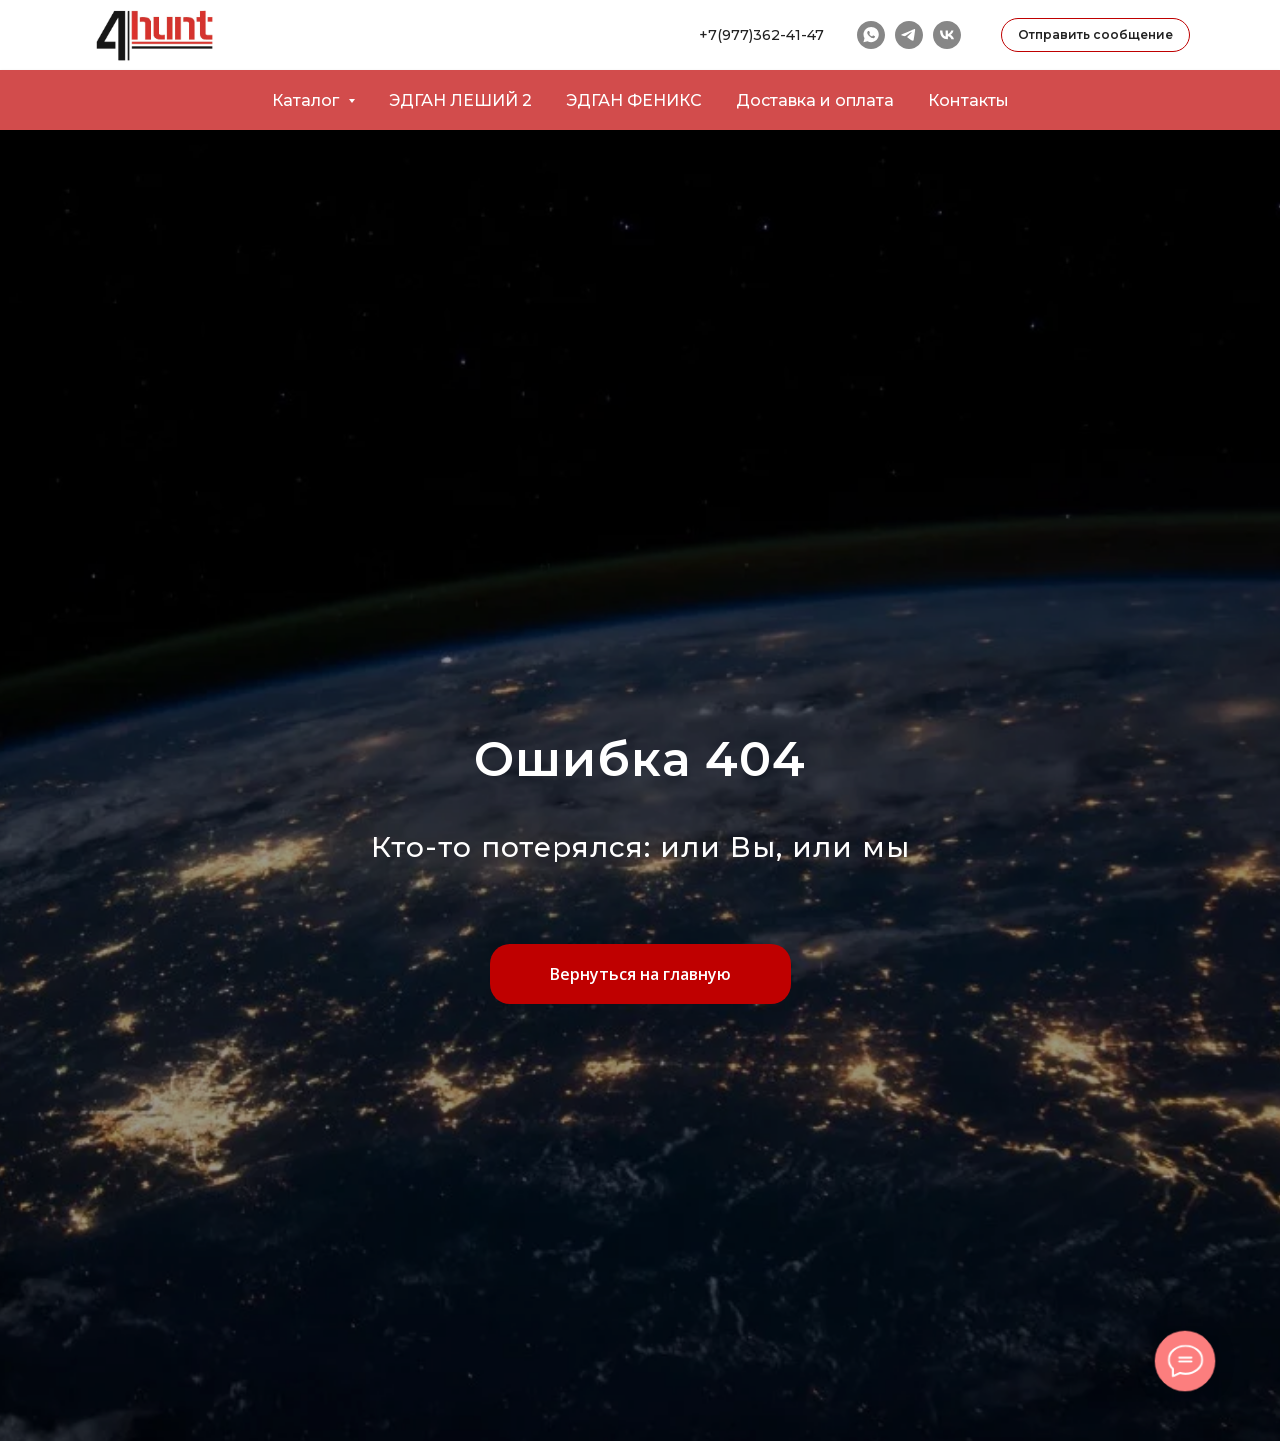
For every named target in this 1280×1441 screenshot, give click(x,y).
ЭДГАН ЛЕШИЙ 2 (460, 100)
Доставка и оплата (815, 100)
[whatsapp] (871, 35)
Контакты (968, 100)
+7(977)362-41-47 (761, 35)
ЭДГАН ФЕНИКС (634, 100)
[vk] (947, 35)
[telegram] (909, 35)
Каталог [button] (307, 100)
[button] (1095, 35)
